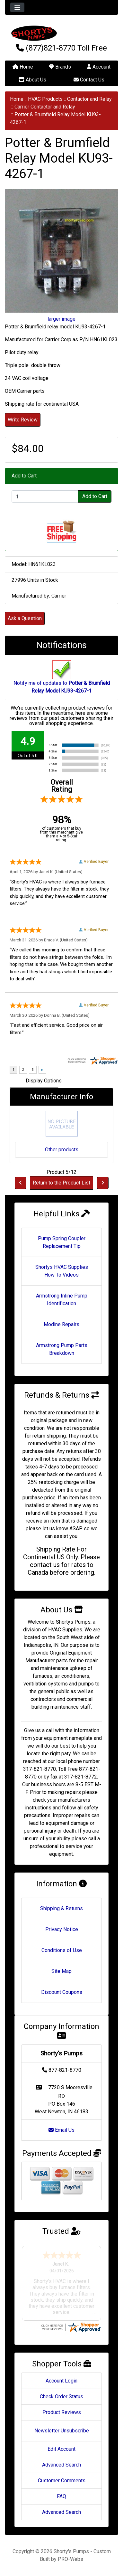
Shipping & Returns (61, 1908)
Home (23, 67)
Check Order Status (61, 2396)
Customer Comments (61, 2480)
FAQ (61, 2496)
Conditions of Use (61, 1950)
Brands (60, 67)
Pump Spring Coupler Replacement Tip (61, 1242)
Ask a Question (25, 618)
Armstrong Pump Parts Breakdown (61, 1349)
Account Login (61, 2381)
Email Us (61, 2130)
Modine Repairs (61, 1324)
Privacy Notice (61, 1929)
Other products (61, 1149)
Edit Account (61, 2449)
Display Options (44, 1081)
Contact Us (89, 80)
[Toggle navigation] (17, 7)
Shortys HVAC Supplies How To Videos (61, 1271)
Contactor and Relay (89, 99)
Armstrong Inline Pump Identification (61, 1300)
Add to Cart (94, 496)
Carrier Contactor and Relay (44, 107)
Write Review (23, 420)
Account (98, 67)
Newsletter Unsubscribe (61, 2431)
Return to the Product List (61, 1183)
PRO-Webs (70, 2559)
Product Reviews (61, 2412)
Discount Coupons (61, 1992)
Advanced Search (61, 2465)
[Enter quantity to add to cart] (45, 496)
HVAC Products (45, 99)
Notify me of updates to (61, 680)
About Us (32, 80)
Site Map (61, 1971)
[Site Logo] (61, 33)
